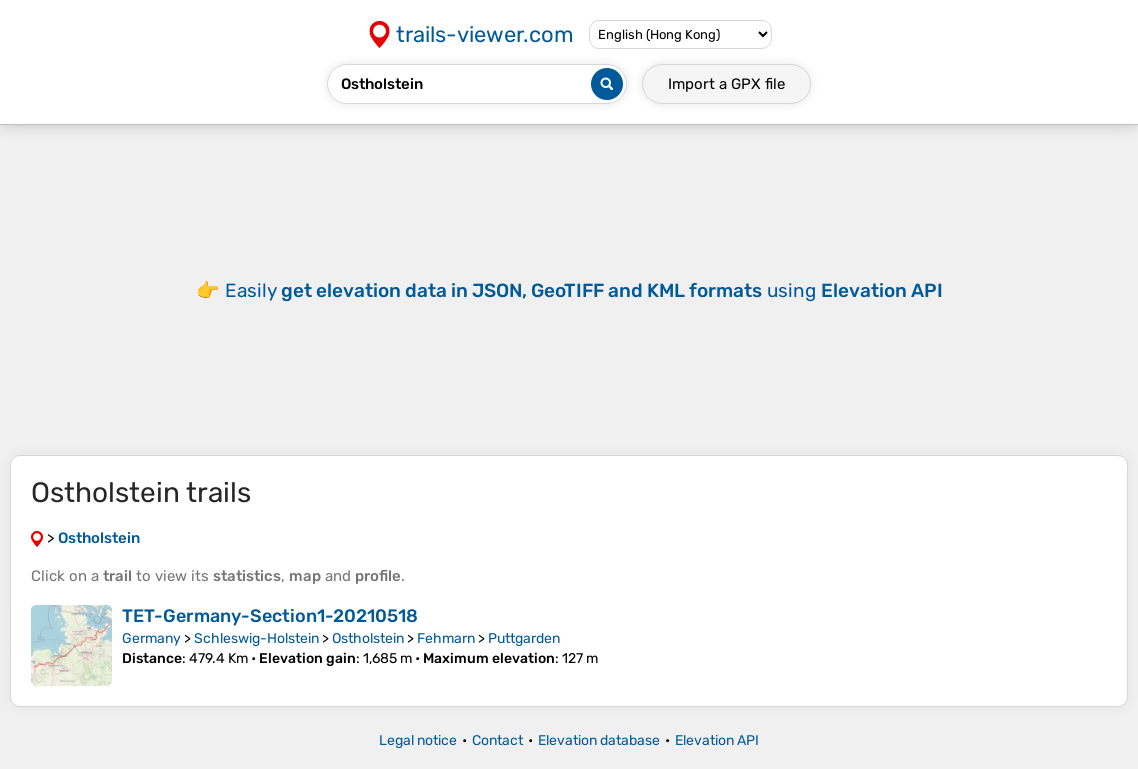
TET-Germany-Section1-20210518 (270, 616)
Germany (151, 638)
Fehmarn (446, 638)
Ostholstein (368, 638)
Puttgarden (524, 638)
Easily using (584, 290)
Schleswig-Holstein (256, 638)
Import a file (726, 84)
